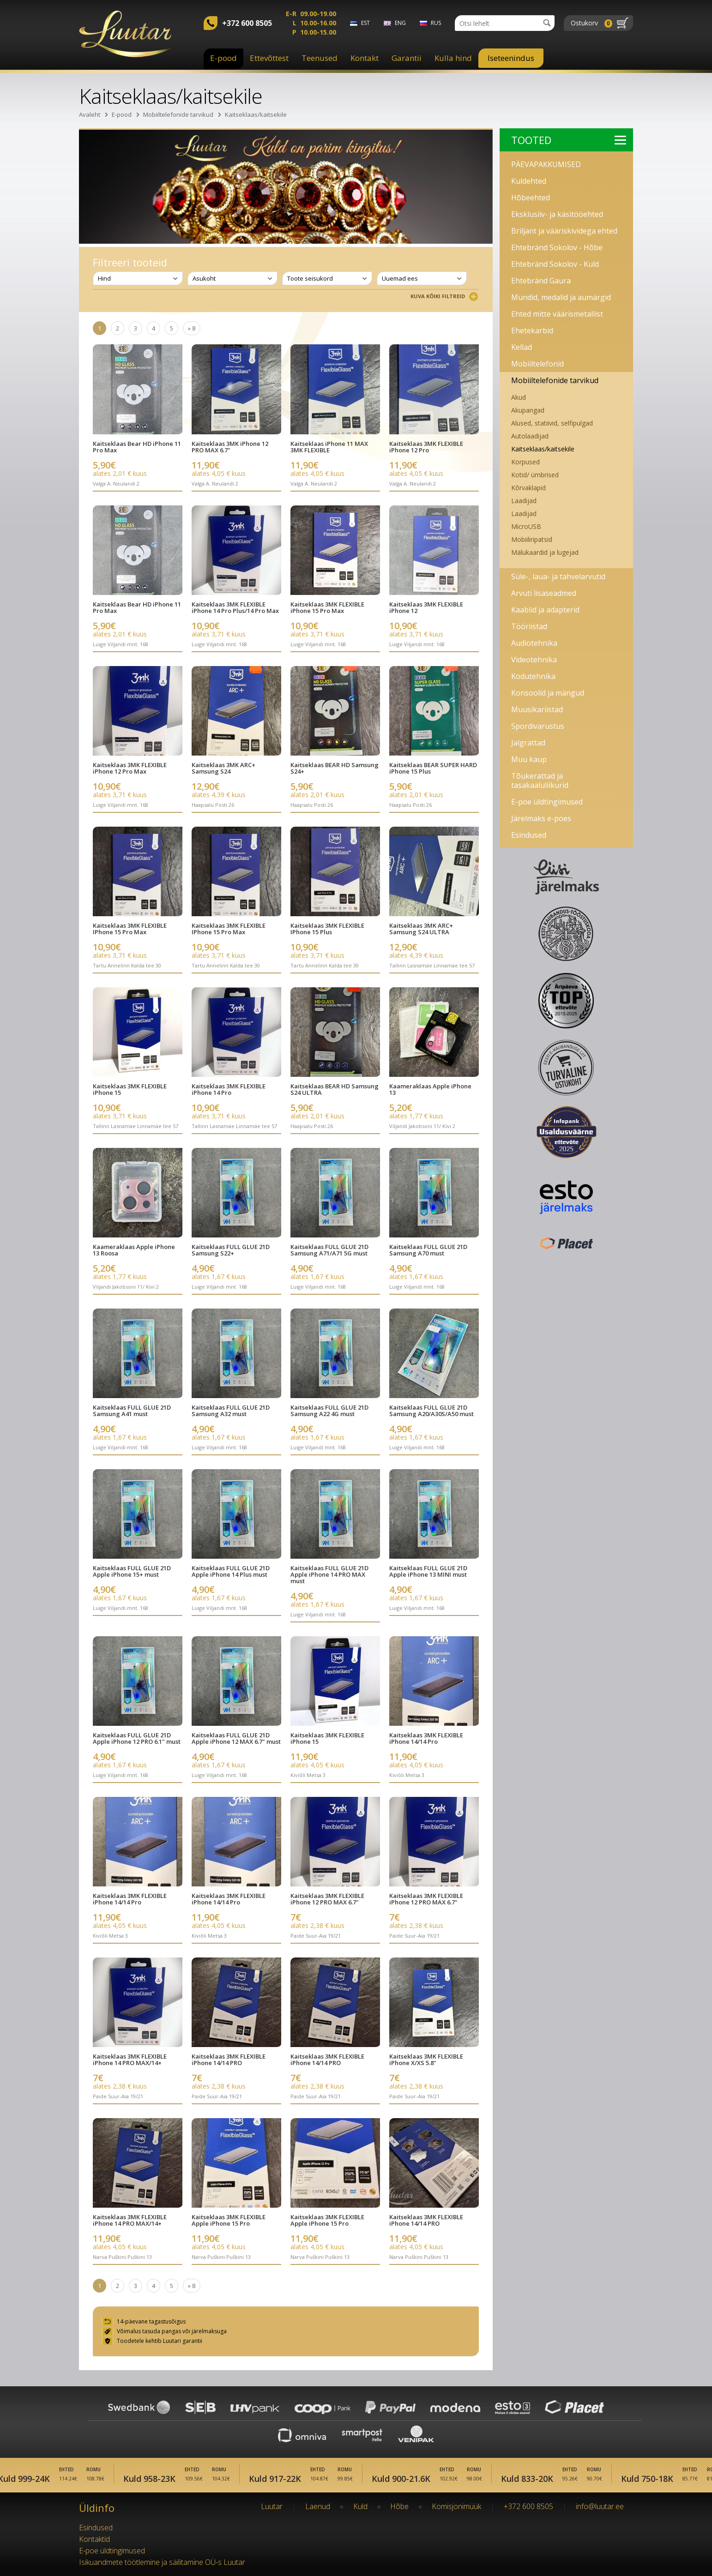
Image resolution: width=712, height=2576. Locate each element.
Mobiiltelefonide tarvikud (178, 114)
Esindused (528, 835)
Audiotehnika (534, 643)
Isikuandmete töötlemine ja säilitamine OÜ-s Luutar (162, 2562)
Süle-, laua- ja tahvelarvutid (558, 576)
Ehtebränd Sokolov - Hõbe (557, 247)
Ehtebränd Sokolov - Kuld (555, 264)
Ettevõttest (269, 58)
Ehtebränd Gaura (541, 281)
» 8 (191, 328)
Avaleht (89, 114)
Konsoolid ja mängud (547, 693)
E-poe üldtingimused (547, 802)
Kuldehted (528, 181)
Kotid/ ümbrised (535, 474)
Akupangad (527, 410)
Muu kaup (529, 759)
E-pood (223, 58)
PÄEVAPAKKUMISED (546, 164)
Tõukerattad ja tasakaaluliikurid (539, 780)
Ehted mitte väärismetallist (557, 314)
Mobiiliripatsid (531, 539)
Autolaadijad (530, 436)
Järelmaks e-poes (541, 818)
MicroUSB (526, 526)
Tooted (568, 140)
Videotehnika (534, 660)
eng (400, 23)
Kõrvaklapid (528, 487)
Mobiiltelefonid (537, 364)
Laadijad (524, 500)
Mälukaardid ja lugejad (545, 552)
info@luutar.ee (600, 2506)
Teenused (320, 58)
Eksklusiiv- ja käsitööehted (557, 214)
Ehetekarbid (532, 330)
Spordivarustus (537, 726)
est (365, 23)
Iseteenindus (511, 58)
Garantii (407, 58)
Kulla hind (453, 58)
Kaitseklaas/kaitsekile (256, 114)
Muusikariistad (537, 709)
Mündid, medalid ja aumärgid (561, 297)
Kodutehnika (533, 676)
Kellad (521, 347)
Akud (518, 397)
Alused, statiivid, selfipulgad (552, 423)
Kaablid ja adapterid (545, 610)
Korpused (525, 461)
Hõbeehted (530, 197)
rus (436, 23)
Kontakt (364, 58)
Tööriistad (529, 626)
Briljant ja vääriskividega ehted (564, 231)
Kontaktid (94, 2539)
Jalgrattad (528, 743)
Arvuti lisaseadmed (543, 593)
